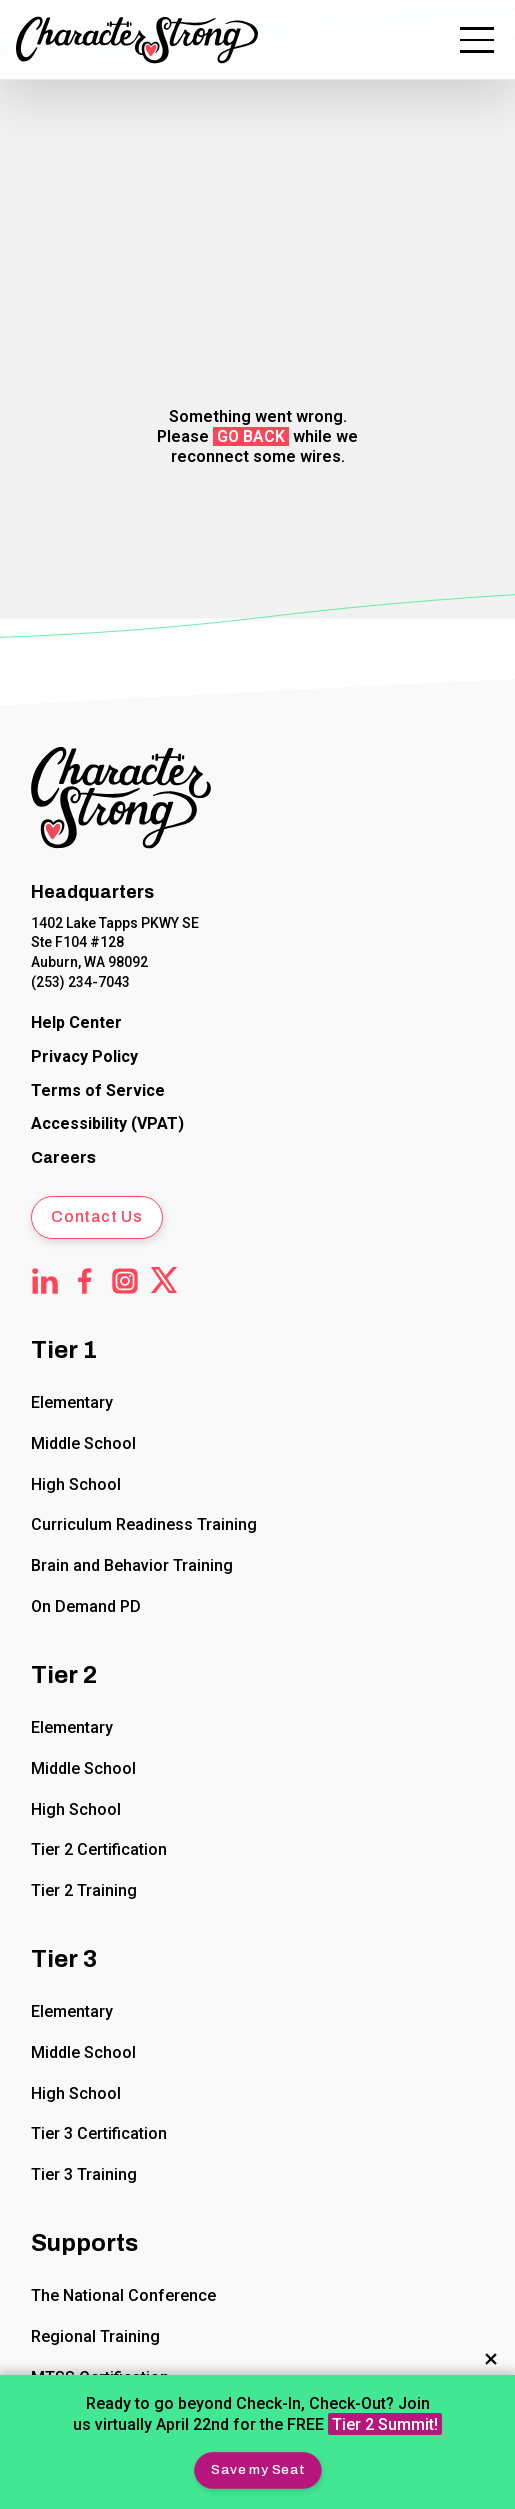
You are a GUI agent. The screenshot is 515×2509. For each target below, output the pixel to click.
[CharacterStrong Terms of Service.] (98, 1091)
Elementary (72, 1402)
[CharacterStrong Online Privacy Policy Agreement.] (84, 1057)
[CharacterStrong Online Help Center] (76, 1023)
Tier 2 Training (84, 1890)
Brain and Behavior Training (132, 1565)
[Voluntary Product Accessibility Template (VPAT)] (107, 1125)
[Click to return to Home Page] (121, 801)
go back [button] (251, 436)
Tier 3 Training (84, 2174)
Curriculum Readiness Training (144, 1525)
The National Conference (123, 2295)
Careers (63, 1157)
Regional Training (95, 2336)
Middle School (83, 1443)
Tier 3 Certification (99, 2133)
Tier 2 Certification (99, 1849)
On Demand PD (86, 1606)
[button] (257, 2470)
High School (76, 1484)
